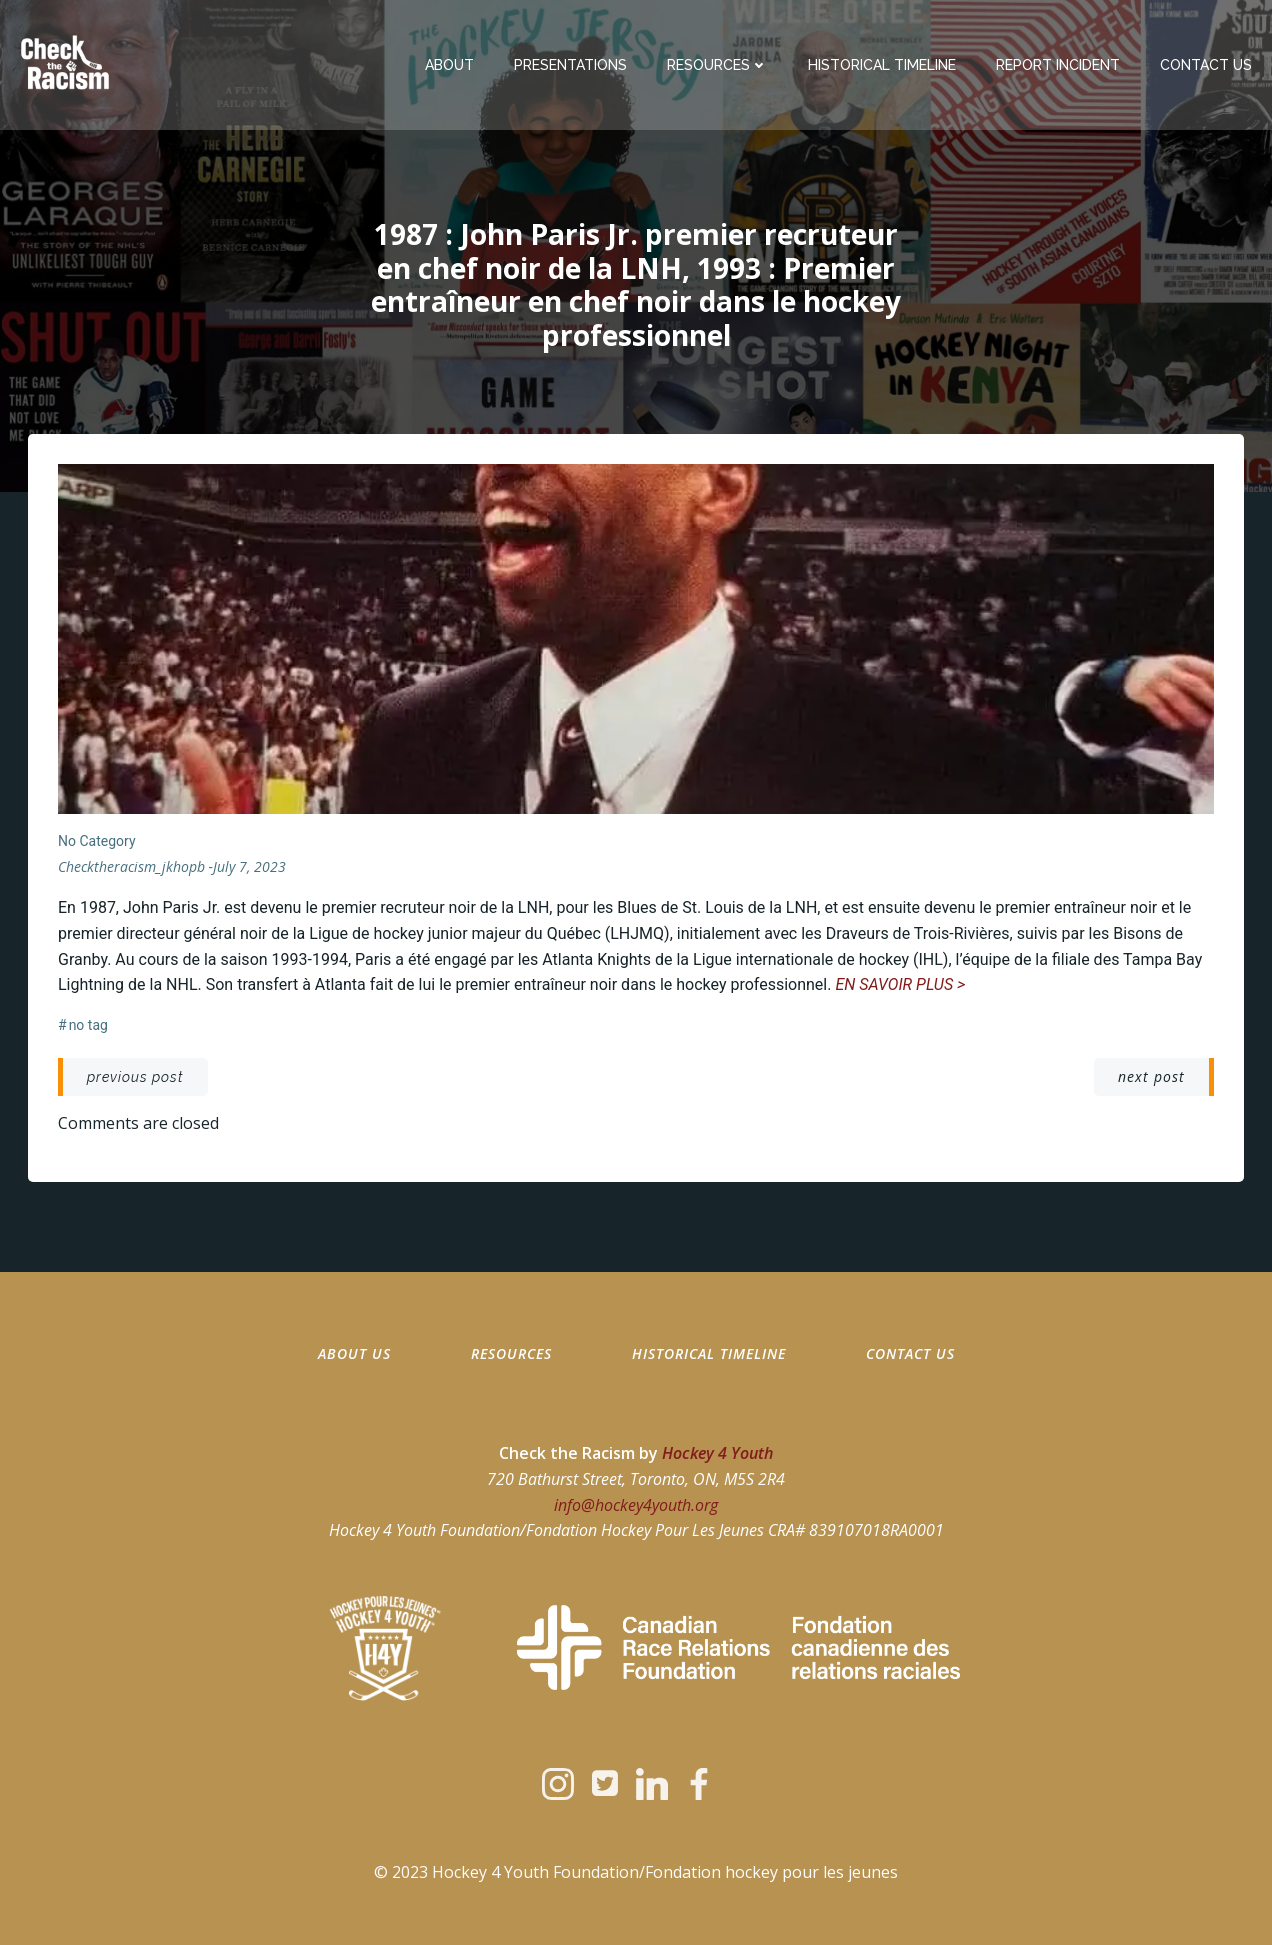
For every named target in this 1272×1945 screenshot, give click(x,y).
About (449, 65)
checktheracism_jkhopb (131, 866)
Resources (717, 65)
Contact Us (1206, 65)
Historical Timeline (882, 65)
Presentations (570, 65)
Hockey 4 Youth (717, 1453)
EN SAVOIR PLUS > (900, 984)
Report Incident (1058, 65)
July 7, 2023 (249, 866)
